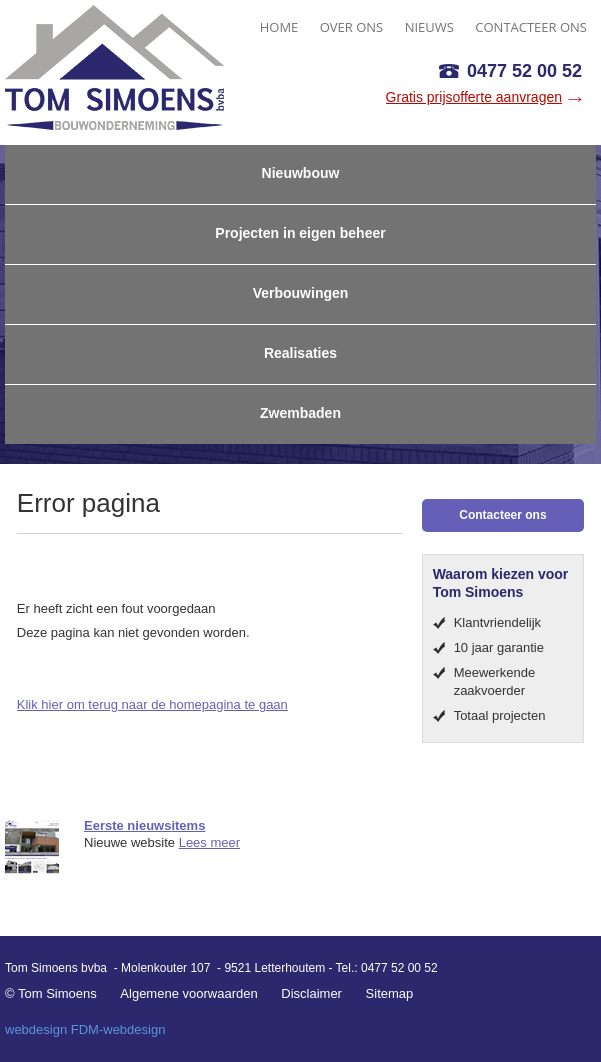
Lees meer (209, 842)
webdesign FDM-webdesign (85, 1029)
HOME (279, 27)
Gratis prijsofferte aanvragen (474, 97)
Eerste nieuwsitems (144, 825)
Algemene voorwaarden (188, 993)
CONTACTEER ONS (531, 27)
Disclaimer (311, 993)
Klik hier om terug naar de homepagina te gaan (152, 704)
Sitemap (390, 993)
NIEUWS (429, 27)
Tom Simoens (114, 67)
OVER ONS (352, 27)
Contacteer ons (502, 515)
